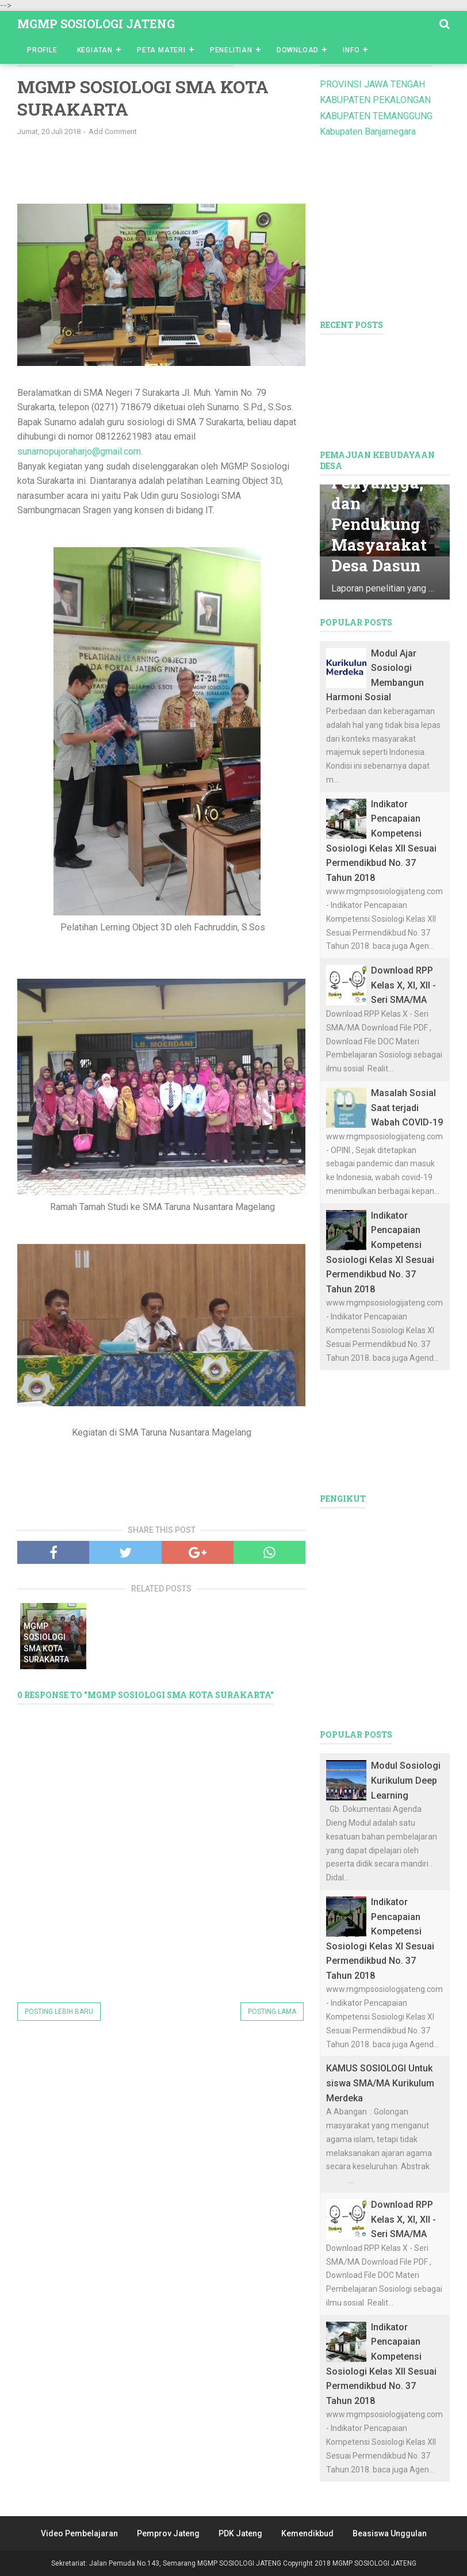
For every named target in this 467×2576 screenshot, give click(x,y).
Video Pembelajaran (79, 2533)
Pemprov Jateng (168, 2533)
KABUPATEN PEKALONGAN (375, 99)
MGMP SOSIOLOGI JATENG (96, 23)
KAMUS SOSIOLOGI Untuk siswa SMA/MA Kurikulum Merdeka (380, 2083)
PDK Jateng (240, 2533)
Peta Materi (161, 50)
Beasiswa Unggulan (390, 2533)
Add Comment (113, 131)
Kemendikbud (307, 2533)
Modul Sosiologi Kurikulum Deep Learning (406, 1780)
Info (351, 50)
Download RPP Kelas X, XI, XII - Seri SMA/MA (403, 985)
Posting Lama (272, 2012)
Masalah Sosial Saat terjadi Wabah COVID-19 (407, 1107)
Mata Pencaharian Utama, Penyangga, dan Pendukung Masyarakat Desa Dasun (381, 490)
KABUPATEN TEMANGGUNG (376, 115)
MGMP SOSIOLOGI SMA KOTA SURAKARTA (46, 1643)
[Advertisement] (207, 174)
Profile (42, 50)
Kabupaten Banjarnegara (368, 131)
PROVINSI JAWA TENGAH (372, 84)
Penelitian (231, 50)
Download (298, 50)
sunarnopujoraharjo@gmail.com (79, 451)
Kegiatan (95, 50)
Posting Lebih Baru (59, 2012)
